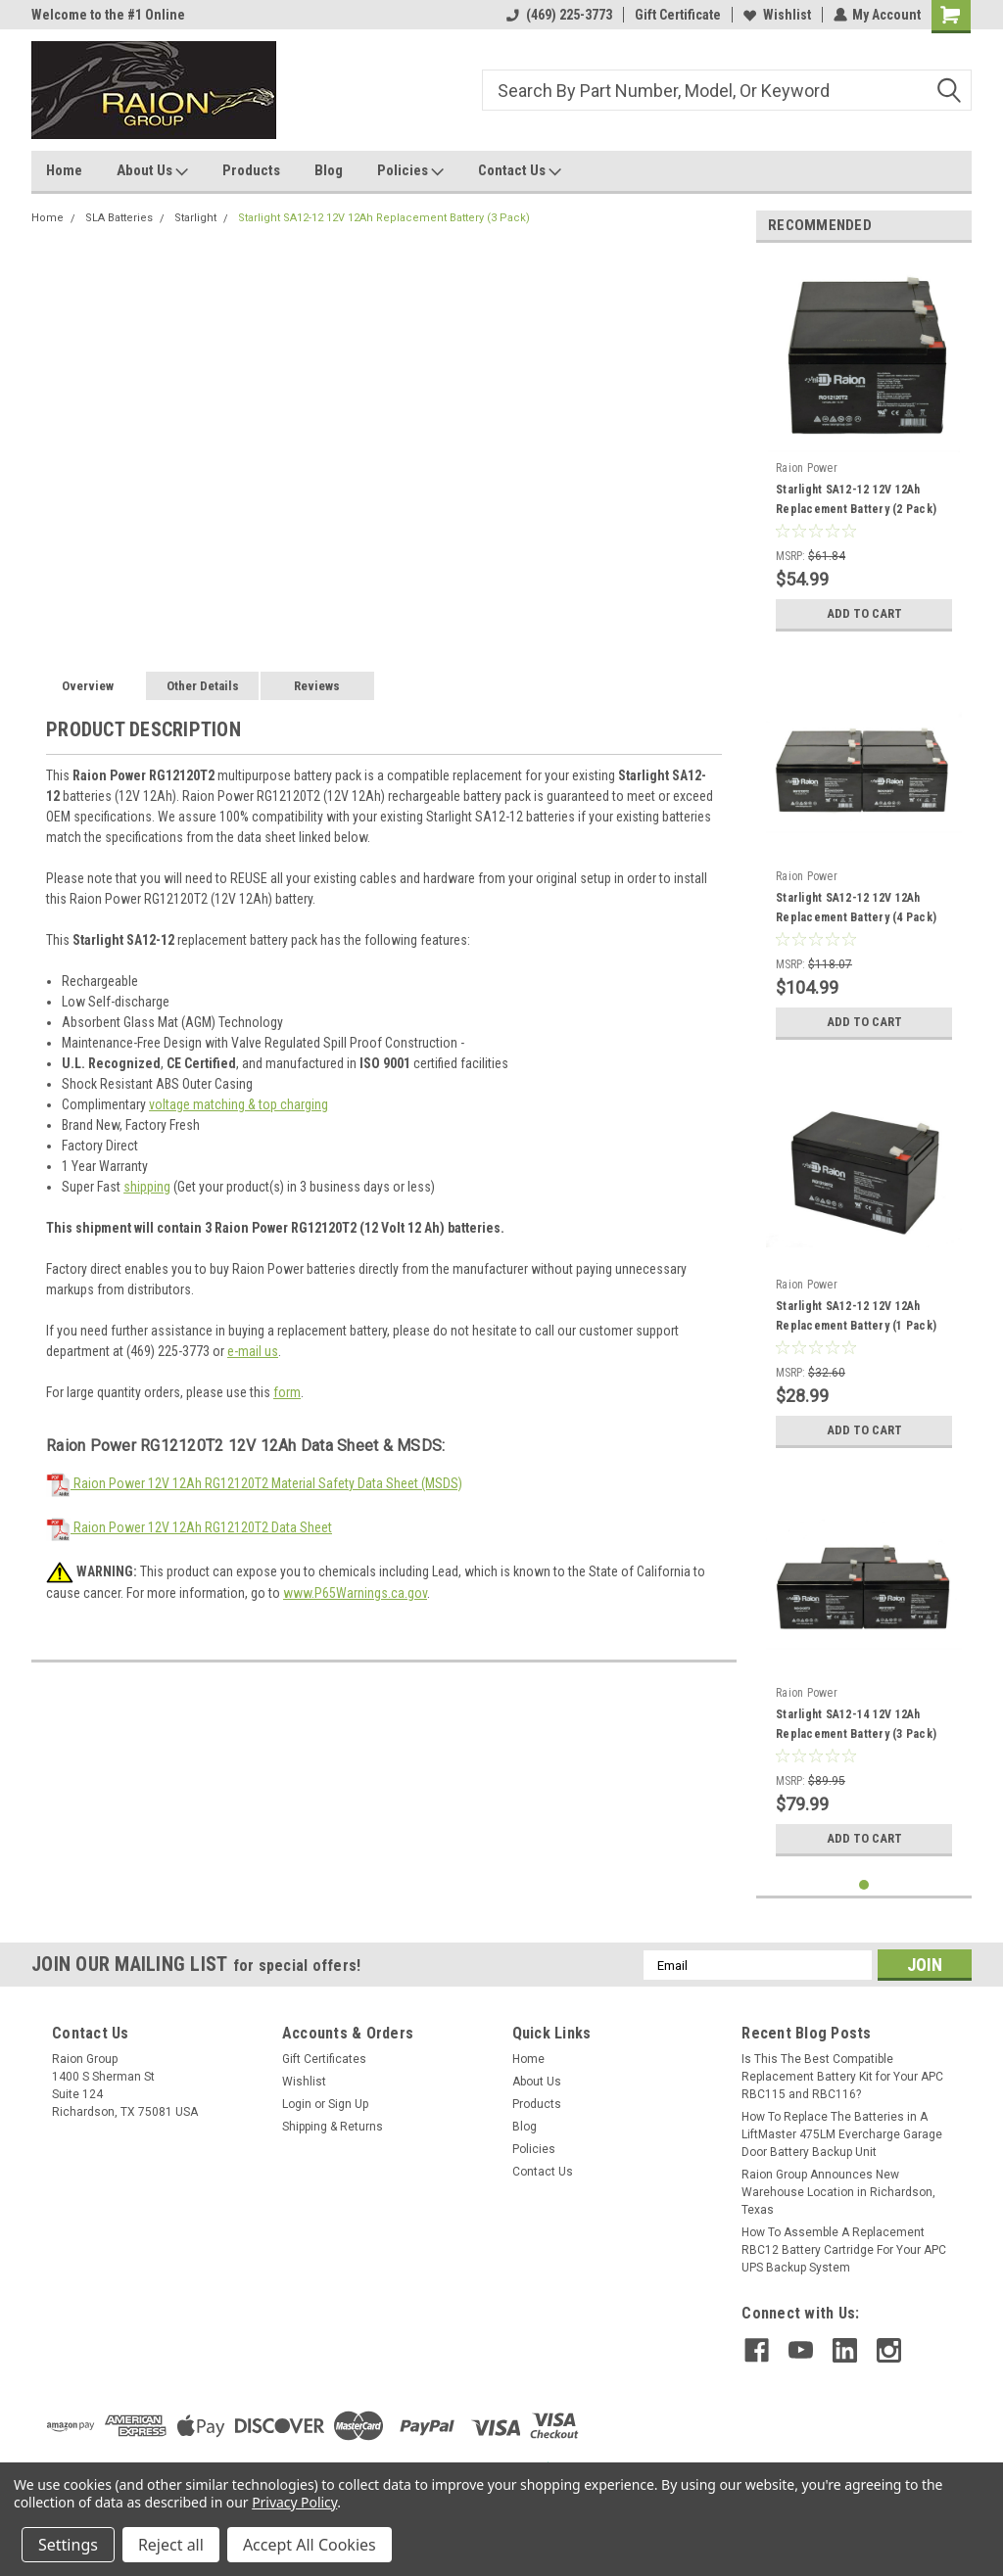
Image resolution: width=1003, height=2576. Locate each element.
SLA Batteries (119, 217)
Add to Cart (864, 614)
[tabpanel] (864, 449)
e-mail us (252, 1351)
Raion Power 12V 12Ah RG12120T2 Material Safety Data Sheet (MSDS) (254, 1483)
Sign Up (348, 2104)
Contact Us (519, 171)
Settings (68, 2544)
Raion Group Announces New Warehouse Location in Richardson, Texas (838, 2192)
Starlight (195, 217)
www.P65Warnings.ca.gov (355, 1593)
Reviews (317, 686)
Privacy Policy (294, 2502)
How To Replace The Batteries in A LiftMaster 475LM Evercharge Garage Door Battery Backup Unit (841, 2134)
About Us (152, 171)
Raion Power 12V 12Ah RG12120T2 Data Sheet (189, 1527)
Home (64, 170)
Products (251, 170)
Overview (88, 686)
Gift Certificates (324, 2059)
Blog (328, 170)
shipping (146, 1186)
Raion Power (806, 468)
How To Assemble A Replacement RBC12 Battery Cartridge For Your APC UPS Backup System (843, 2249)
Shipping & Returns (332, 2126)
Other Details (203, 686)
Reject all (171, 2544)
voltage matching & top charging (238, 1104)
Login (296, 2104)
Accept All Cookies (309, 2544)
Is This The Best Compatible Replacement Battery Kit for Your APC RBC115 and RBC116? (842, 2076)
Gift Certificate (677, 15)
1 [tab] (864, 1885)
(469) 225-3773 (558, 15)
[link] (846, 2425)
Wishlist (776, 15)
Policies (410, 171)
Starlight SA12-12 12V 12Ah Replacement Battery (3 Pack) (384, 217)
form (287, 1392)
